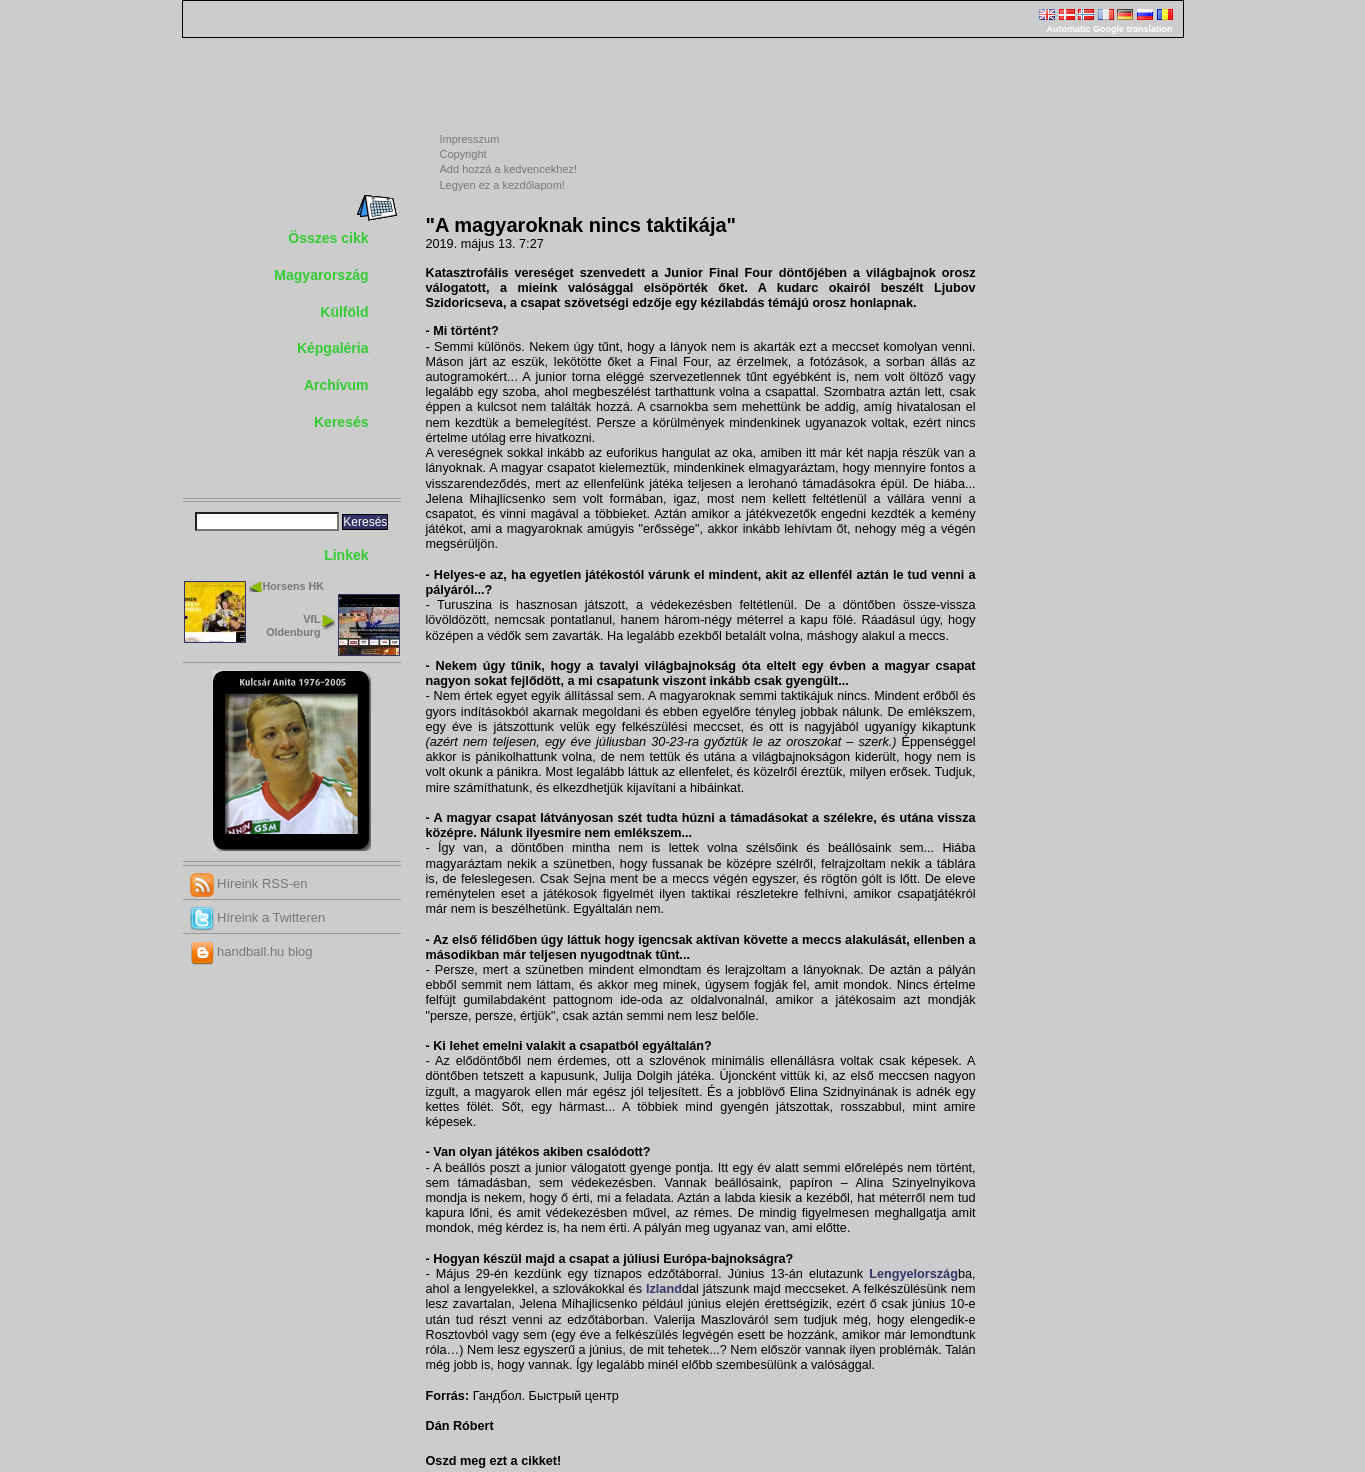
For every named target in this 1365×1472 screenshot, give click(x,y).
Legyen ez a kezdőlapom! (502, 185)
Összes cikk (328, 238)
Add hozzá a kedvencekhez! (509, 169)
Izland (664, 1289)
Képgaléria (333, 348)
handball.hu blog (251, 951)
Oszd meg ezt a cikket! (494, 1461)
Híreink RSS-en (249, 883)
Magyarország (321, 275)
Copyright (463, 154)
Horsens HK (294, 586)
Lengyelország (913, 1274)
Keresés (341, 422)
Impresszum (470, 139)
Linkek (346, 555)
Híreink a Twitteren (258, 917)
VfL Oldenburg (293, 625)
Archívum (336, 385)
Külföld (344, 312)
